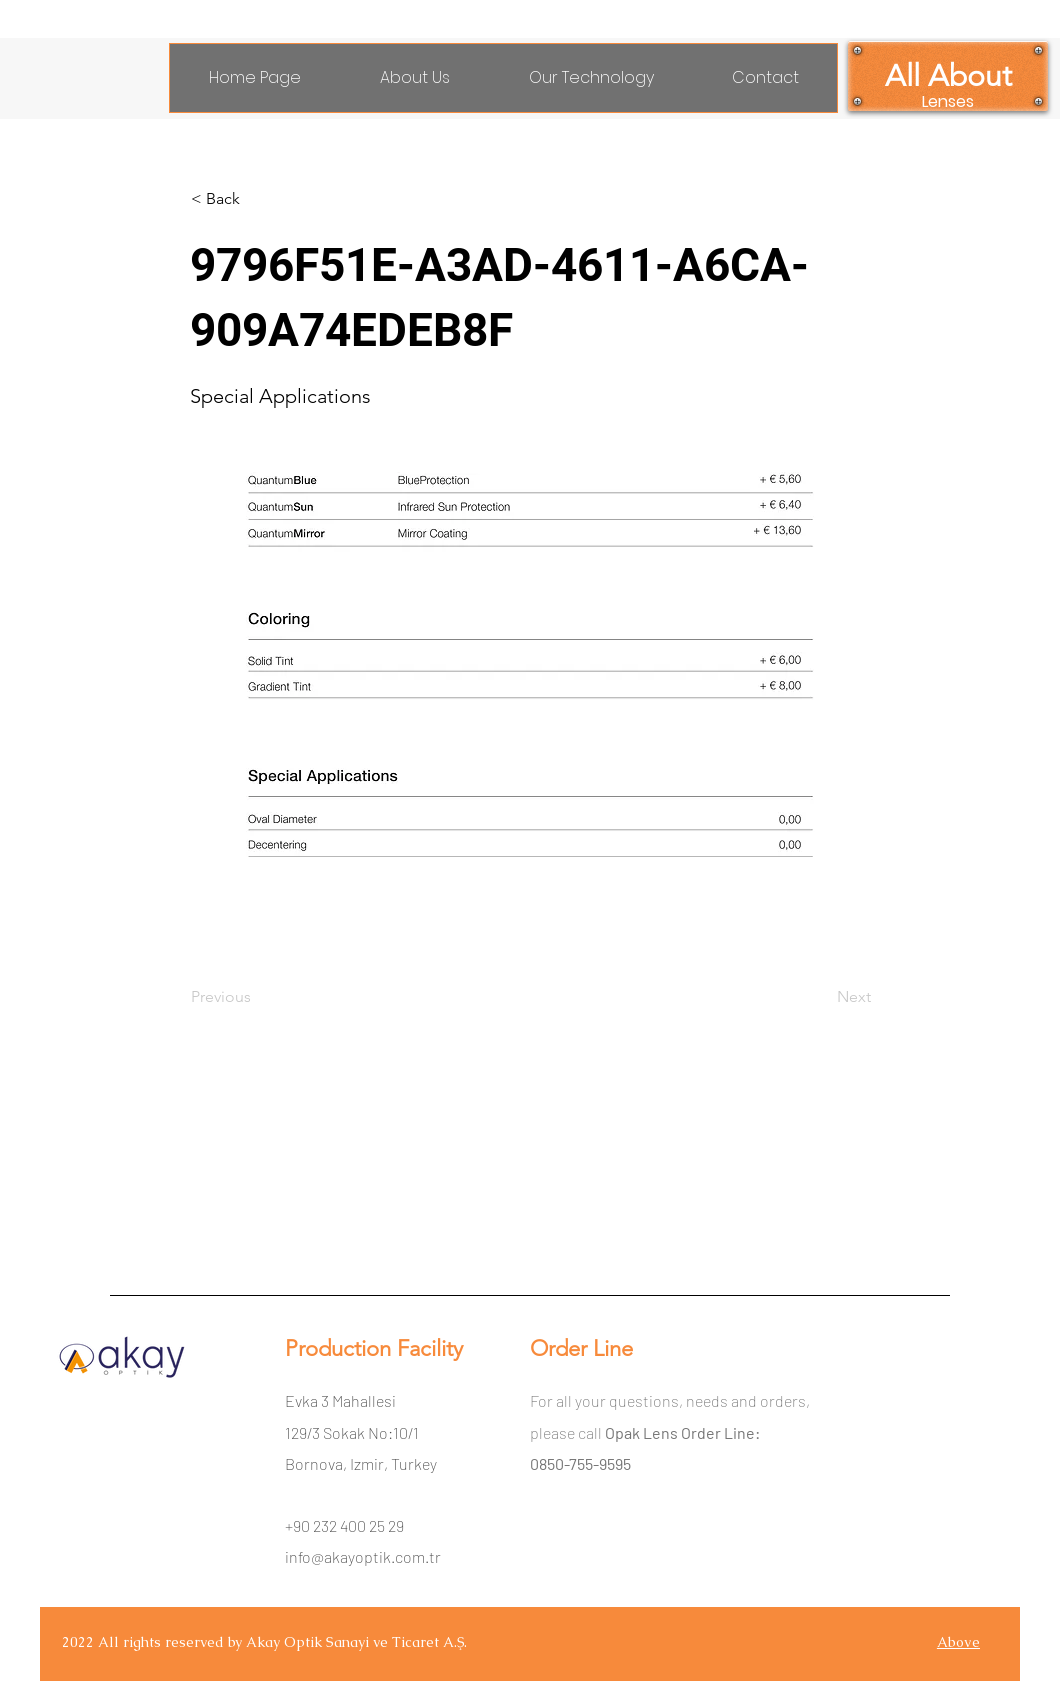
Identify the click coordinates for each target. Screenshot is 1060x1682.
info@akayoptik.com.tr (363, 1556)
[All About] (948, 76)
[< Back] (257, 199)
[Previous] (257, 997)
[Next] (821, 997)
